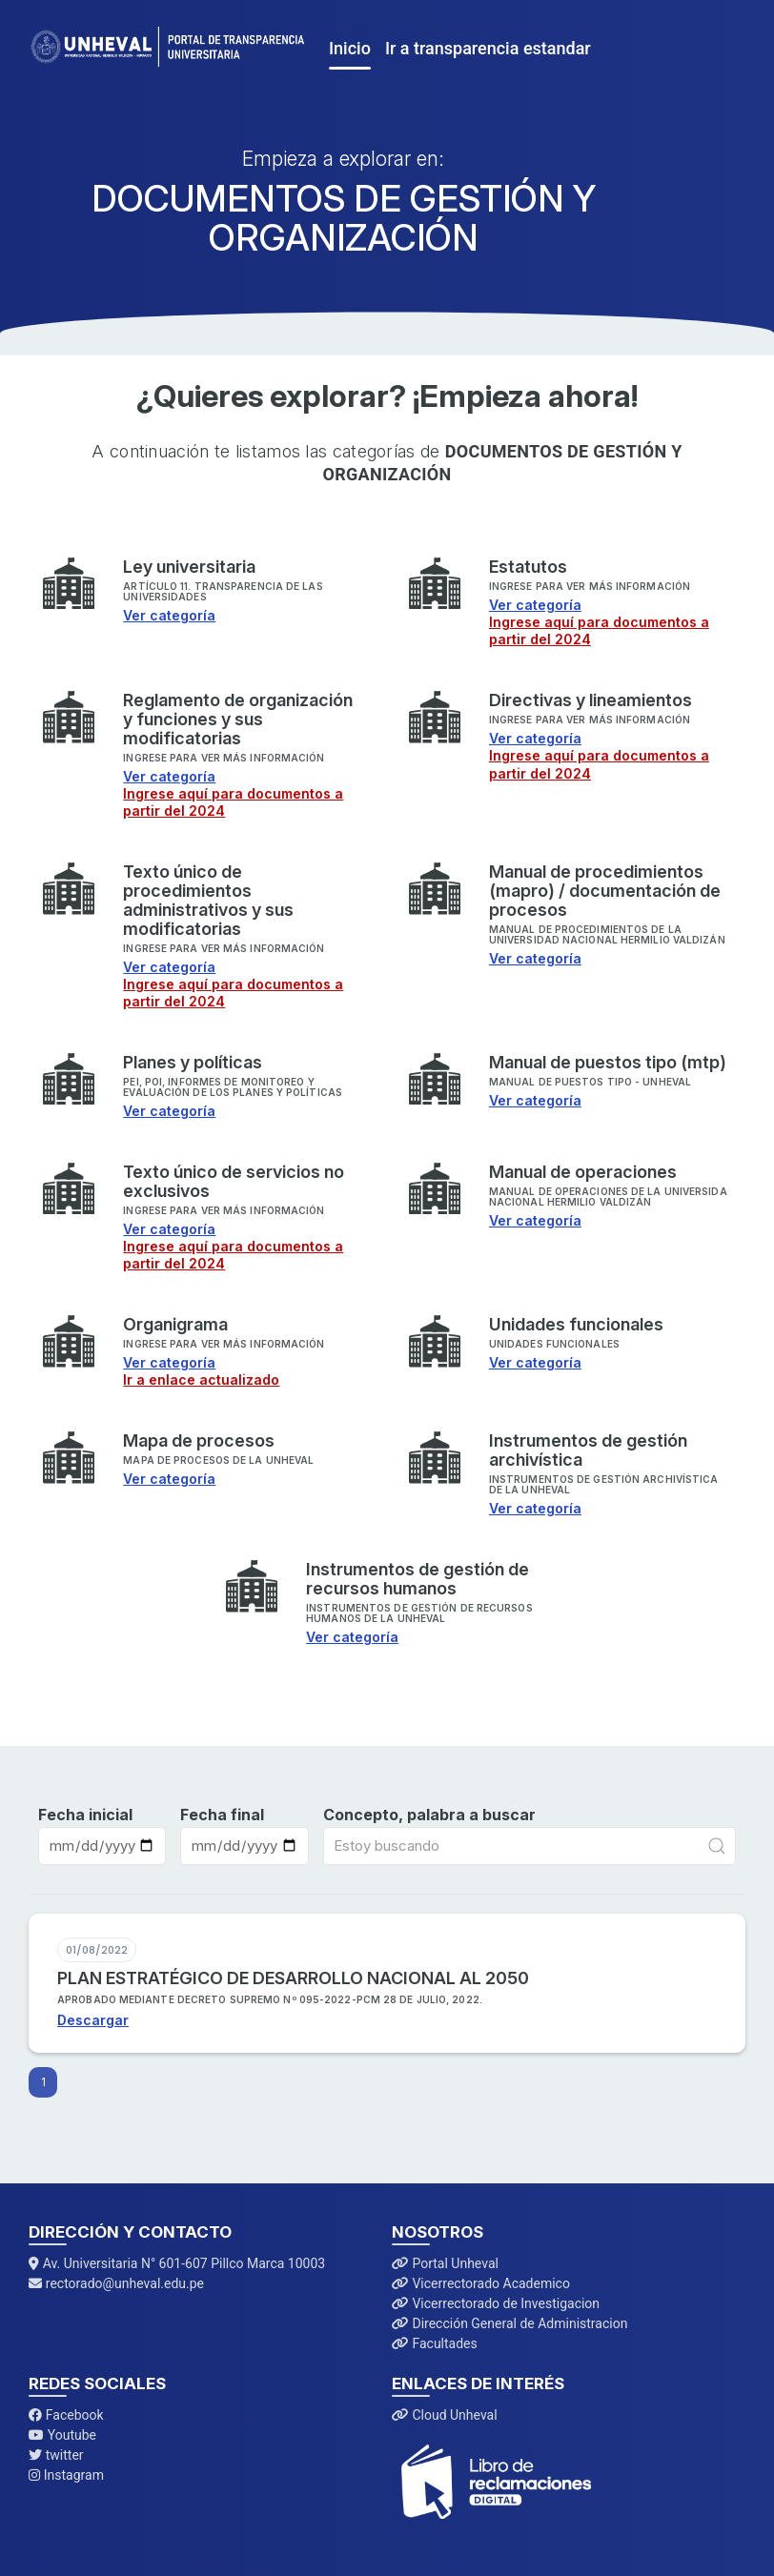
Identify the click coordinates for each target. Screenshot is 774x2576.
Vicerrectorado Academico (481, 2283)
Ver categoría (169, 615)
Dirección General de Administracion (509, 2323)
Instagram (66, 2475)
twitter (56, 2455)
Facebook (66, 2415)
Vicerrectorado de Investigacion (496, 2303)
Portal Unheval (445, 2263)
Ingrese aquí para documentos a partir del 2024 (599, 630)
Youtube (62, 2435)
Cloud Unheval (445, 2415)
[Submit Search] (717, 1846)
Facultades (435, 2343)
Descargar (93, 2020)
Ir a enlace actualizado (201, 1379)
